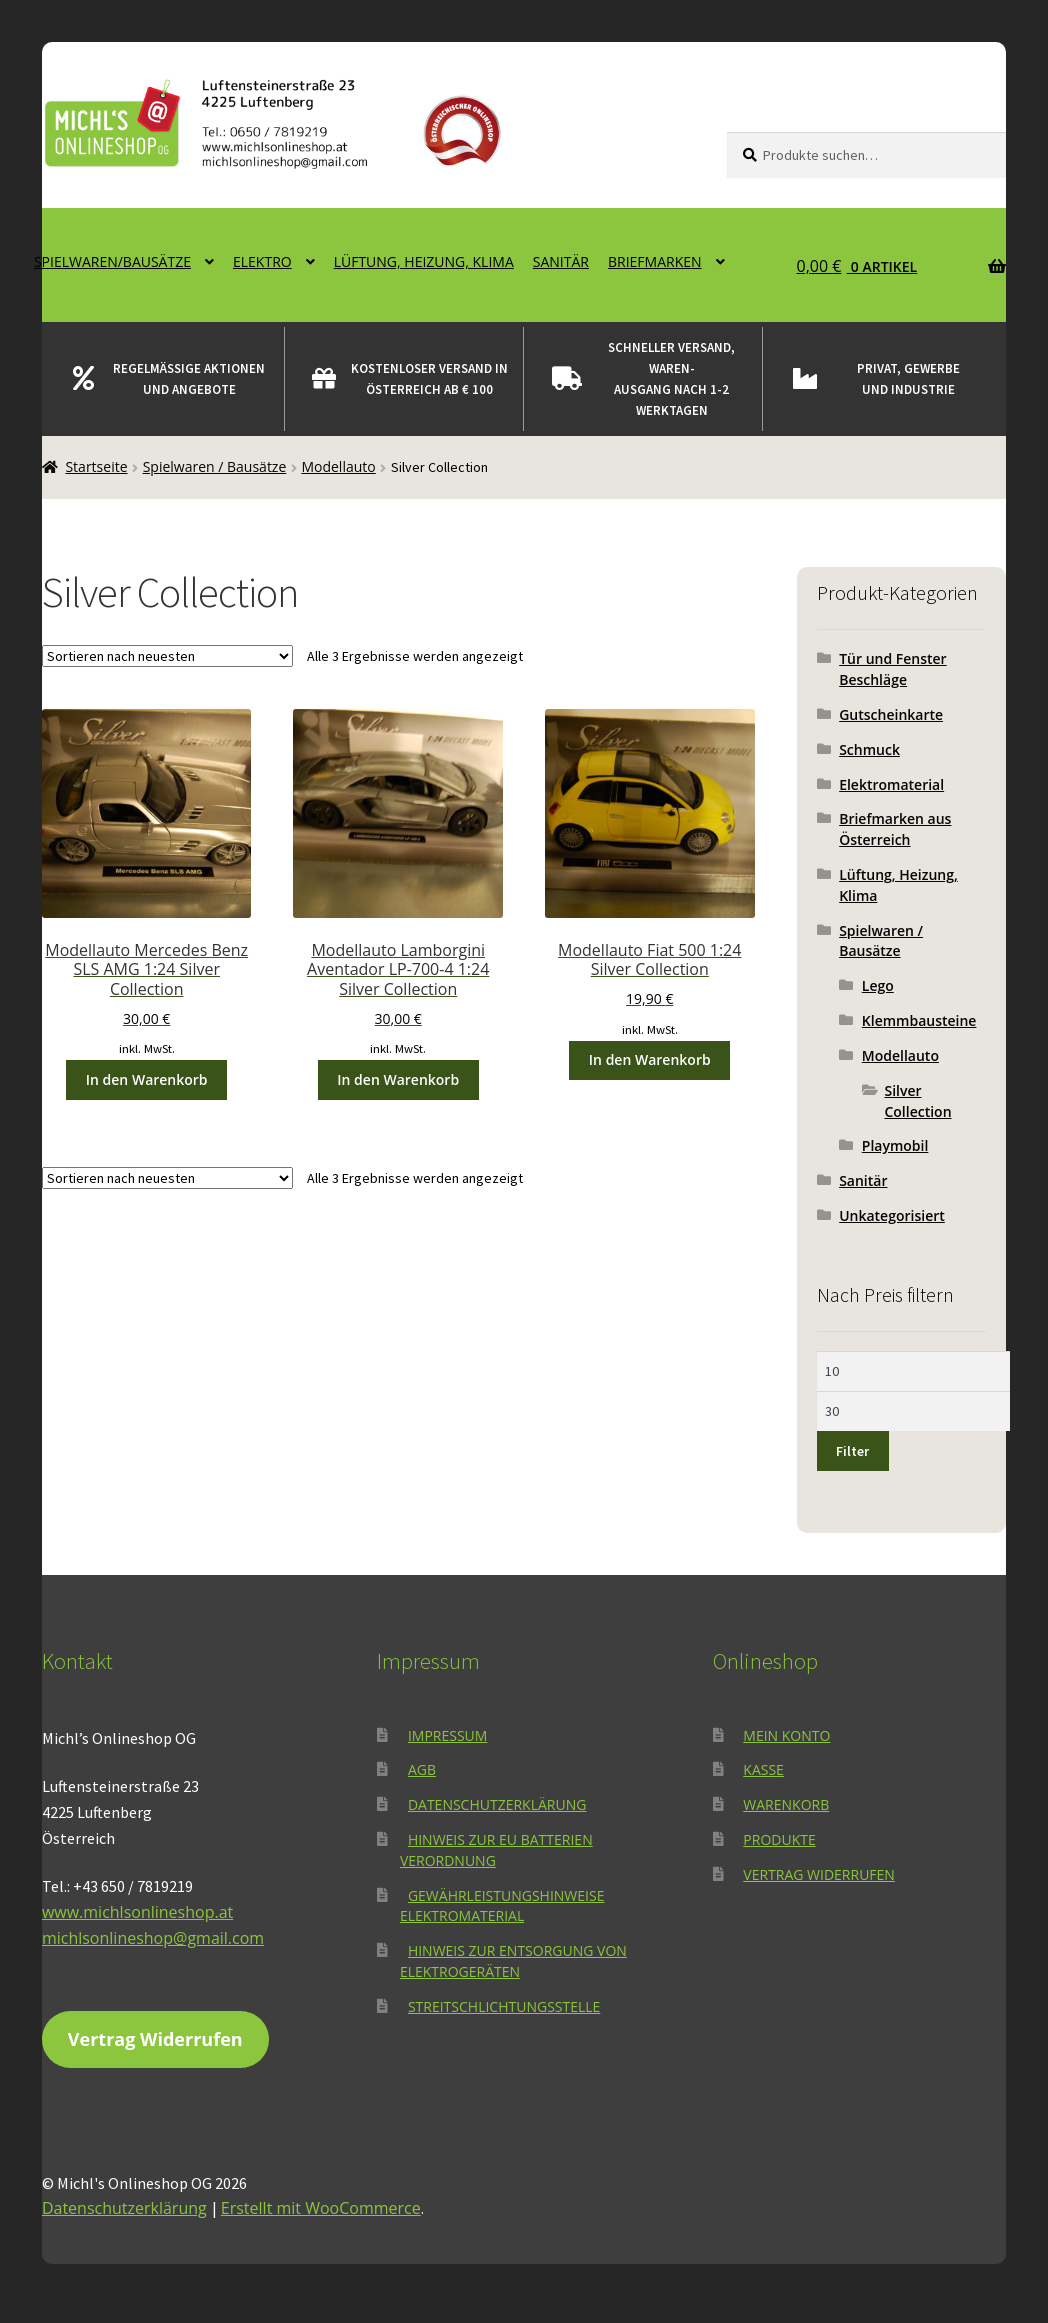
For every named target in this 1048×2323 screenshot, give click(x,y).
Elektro (262, 261)
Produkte (779, 1839)
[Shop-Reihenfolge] (167, 656)
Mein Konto (786, 1735)
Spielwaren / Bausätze (215, 466)
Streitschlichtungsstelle (504, 2006)
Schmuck (869, 749)
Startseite (96, 466)
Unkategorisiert (892, 1215)
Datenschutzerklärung (497, 1804)
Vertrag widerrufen (819, 1874)
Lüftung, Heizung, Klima (424, 261)
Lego (878, 985)
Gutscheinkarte (891, 714)
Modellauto (338, 466)
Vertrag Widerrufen (155, 2039)
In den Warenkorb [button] (147, 1079)
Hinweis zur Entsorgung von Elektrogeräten (513, 1961)
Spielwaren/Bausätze (112, 261)
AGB (422, 1769)
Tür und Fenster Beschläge (893, 669)
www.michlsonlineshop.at (137, 1912)
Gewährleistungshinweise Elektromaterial (502, 1906)
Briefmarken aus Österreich (895, 829)
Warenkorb (786, 1804)
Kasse (763, 1769)
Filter (852, 1451)
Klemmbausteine (919, 1020)
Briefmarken (655, 261)
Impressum (448, 1735)
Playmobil (895, 1145)
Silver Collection (917, 1101)
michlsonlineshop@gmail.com (153, 1938)
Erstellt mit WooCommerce (321, 2208)
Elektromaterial (891, 784)
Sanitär (561, 261)
